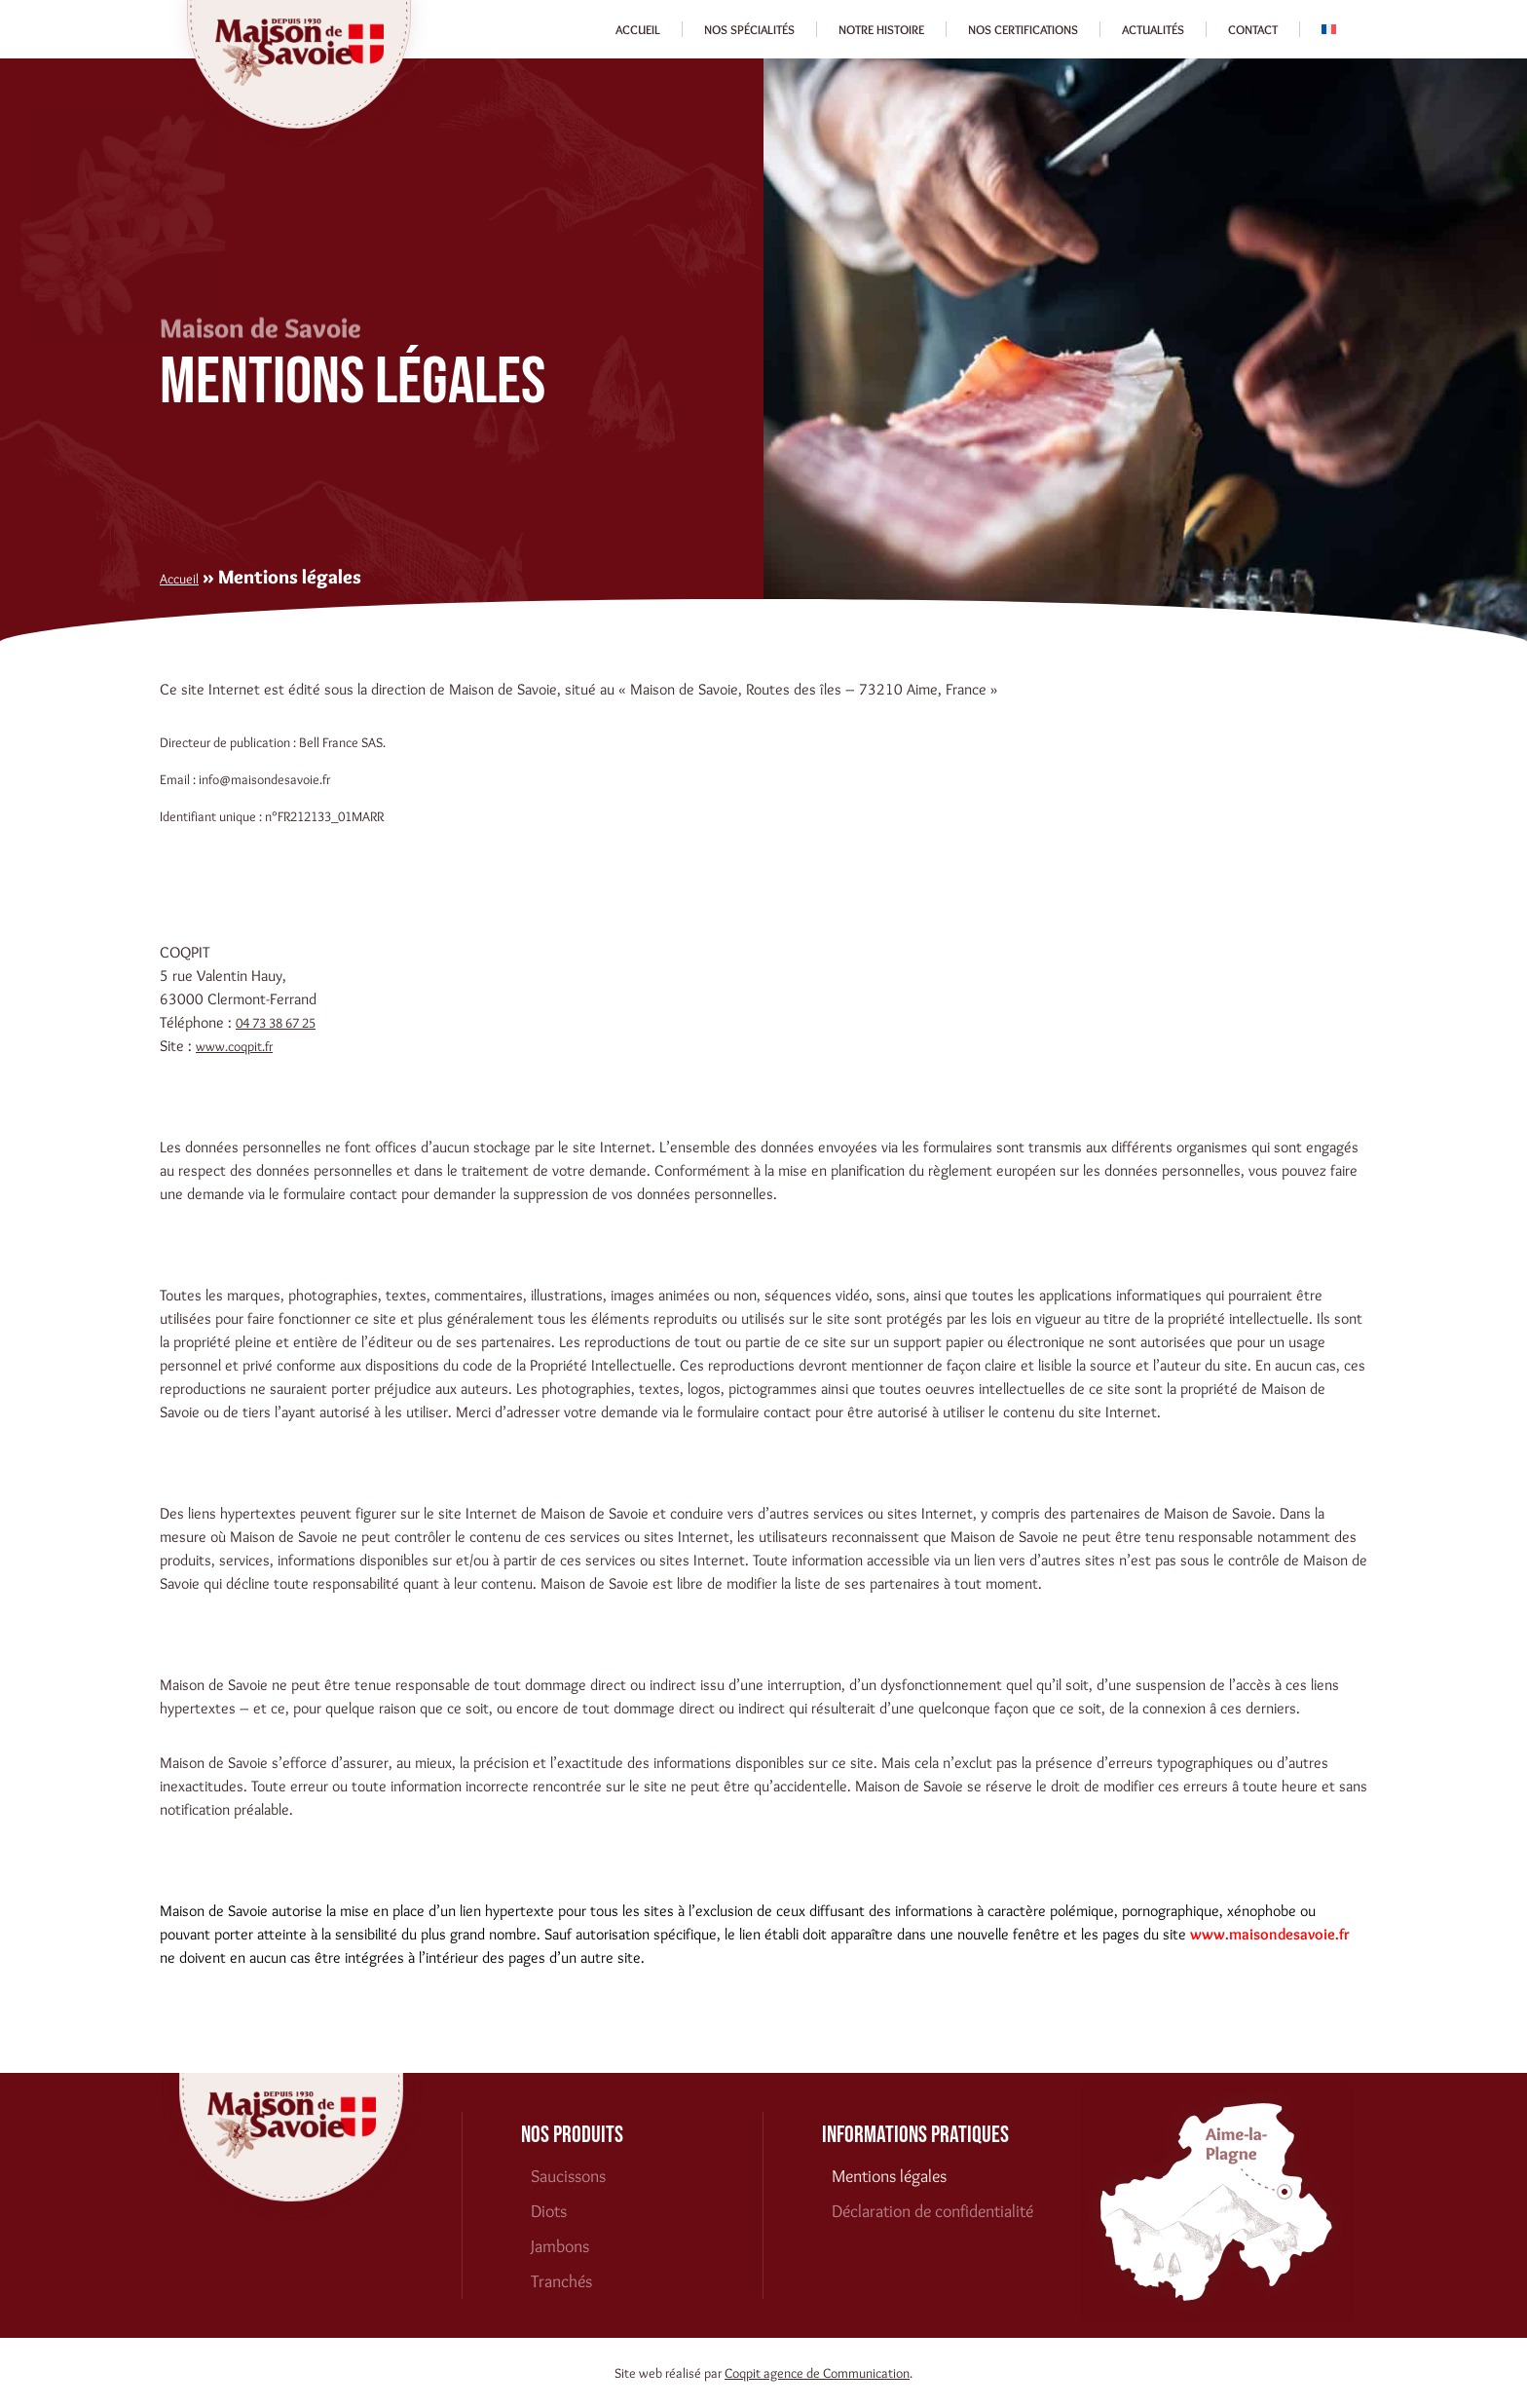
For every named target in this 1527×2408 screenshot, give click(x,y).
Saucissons (568, 2176)
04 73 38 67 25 (276, 1023)
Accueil (637, 29)
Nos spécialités (749, 29)
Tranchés (561, 2281)
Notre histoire (881, 29)
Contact (1253, 29)
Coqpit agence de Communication (817, 2373)
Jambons (560, 2246)
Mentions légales (889, 2176)
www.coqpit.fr (234, 1046)
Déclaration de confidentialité (932, 2211)
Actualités (1153, 29)
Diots (549, 2211)
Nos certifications (1023, 29)
